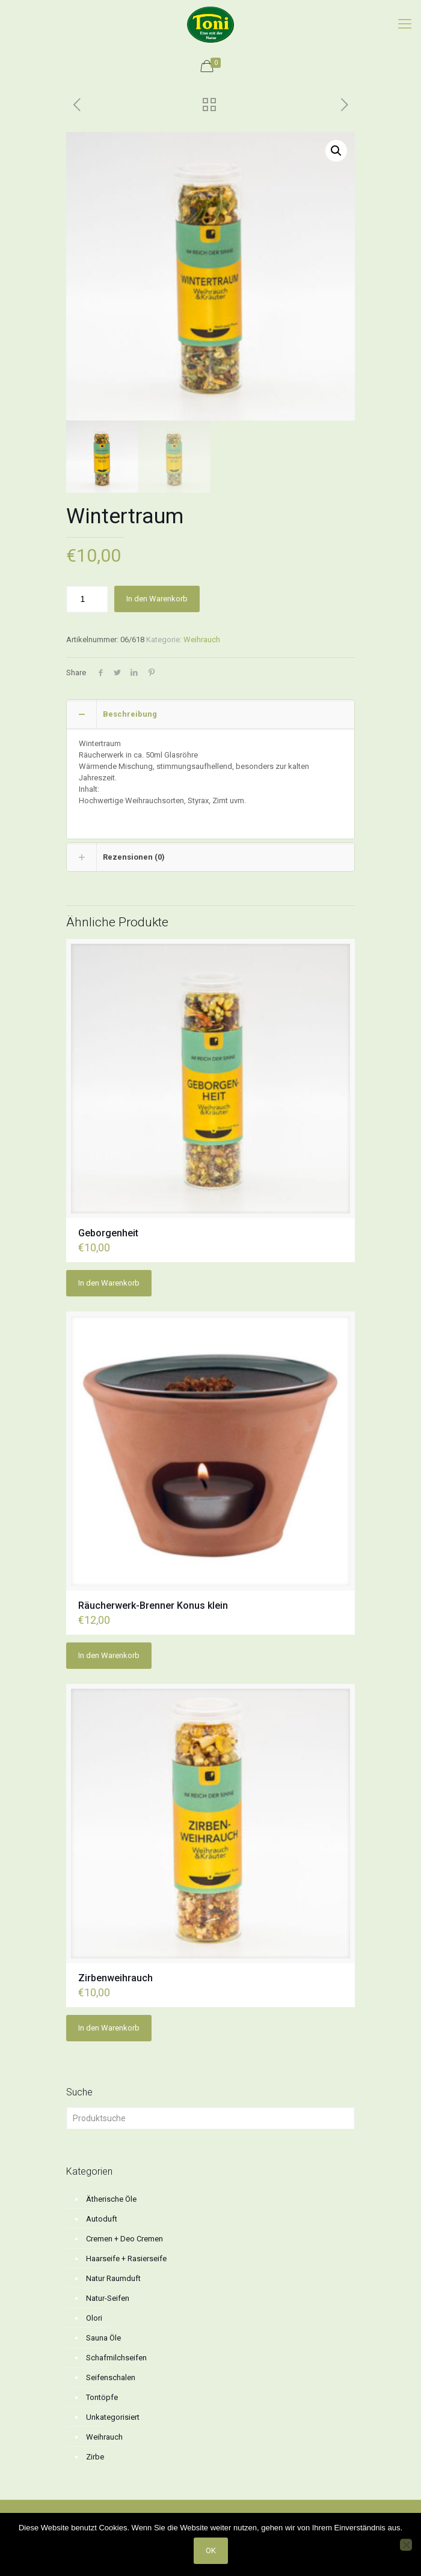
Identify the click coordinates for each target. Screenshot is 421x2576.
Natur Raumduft (113, 2278)
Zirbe (95, 2456)
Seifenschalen (110, 2377)
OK (211, 2550)
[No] (406, 2545)
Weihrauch (201, 639)
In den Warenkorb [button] (109, 1282)
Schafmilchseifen (116, 2357)
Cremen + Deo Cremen (124, 2238)
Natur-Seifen (107, 2298)
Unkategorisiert (113, 2417)
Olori (94, 2317)
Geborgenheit (108, 1233)
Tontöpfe (102, 2397)
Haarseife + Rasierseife (126, 2258)
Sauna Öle (103, 2337)
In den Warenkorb (157, 598)
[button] (336, 151)
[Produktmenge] (87, 599)
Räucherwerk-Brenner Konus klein (153, 1605)
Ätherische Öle (111, 2199)
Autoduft (101, 2218)
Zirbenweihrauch (115, 1978)
